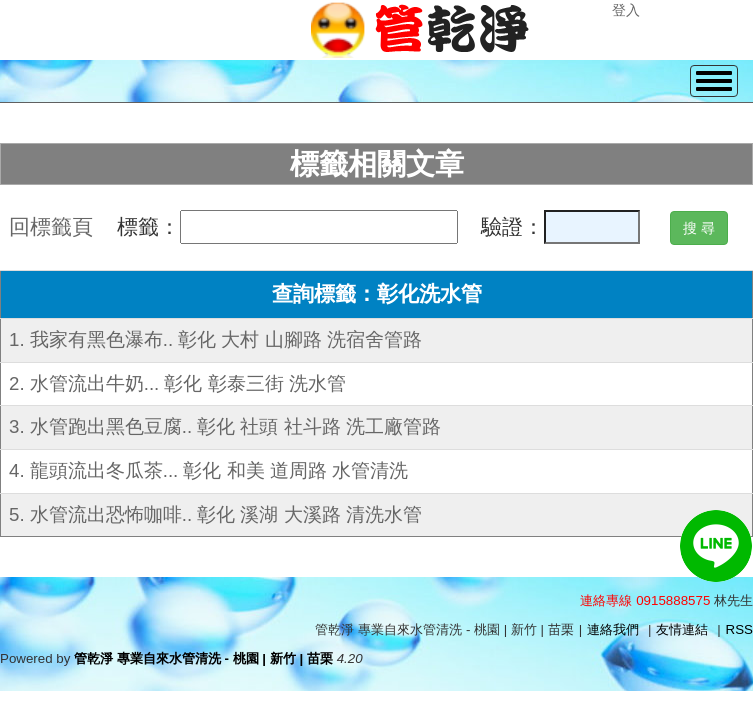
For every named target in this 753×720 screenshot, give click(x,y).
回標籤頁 (51, 227)
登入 (626, 10)
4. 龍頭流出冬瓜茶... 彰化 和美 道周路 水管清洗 (208, 470)
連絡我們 (613, 629)
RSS (739, 629)
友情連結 (682, 629)
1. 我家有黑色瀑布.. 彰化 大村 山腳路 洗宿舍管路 (215, 339)
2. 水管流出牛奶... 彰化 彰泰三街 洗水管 (177, 383)
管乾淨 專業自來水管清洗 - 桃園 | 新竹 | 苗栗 (203, 658)
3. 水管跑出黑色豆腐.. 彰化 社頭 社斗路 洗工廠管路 (225, 426)
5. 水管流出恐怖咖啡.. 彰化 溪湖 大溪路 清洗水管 (215, 514)
